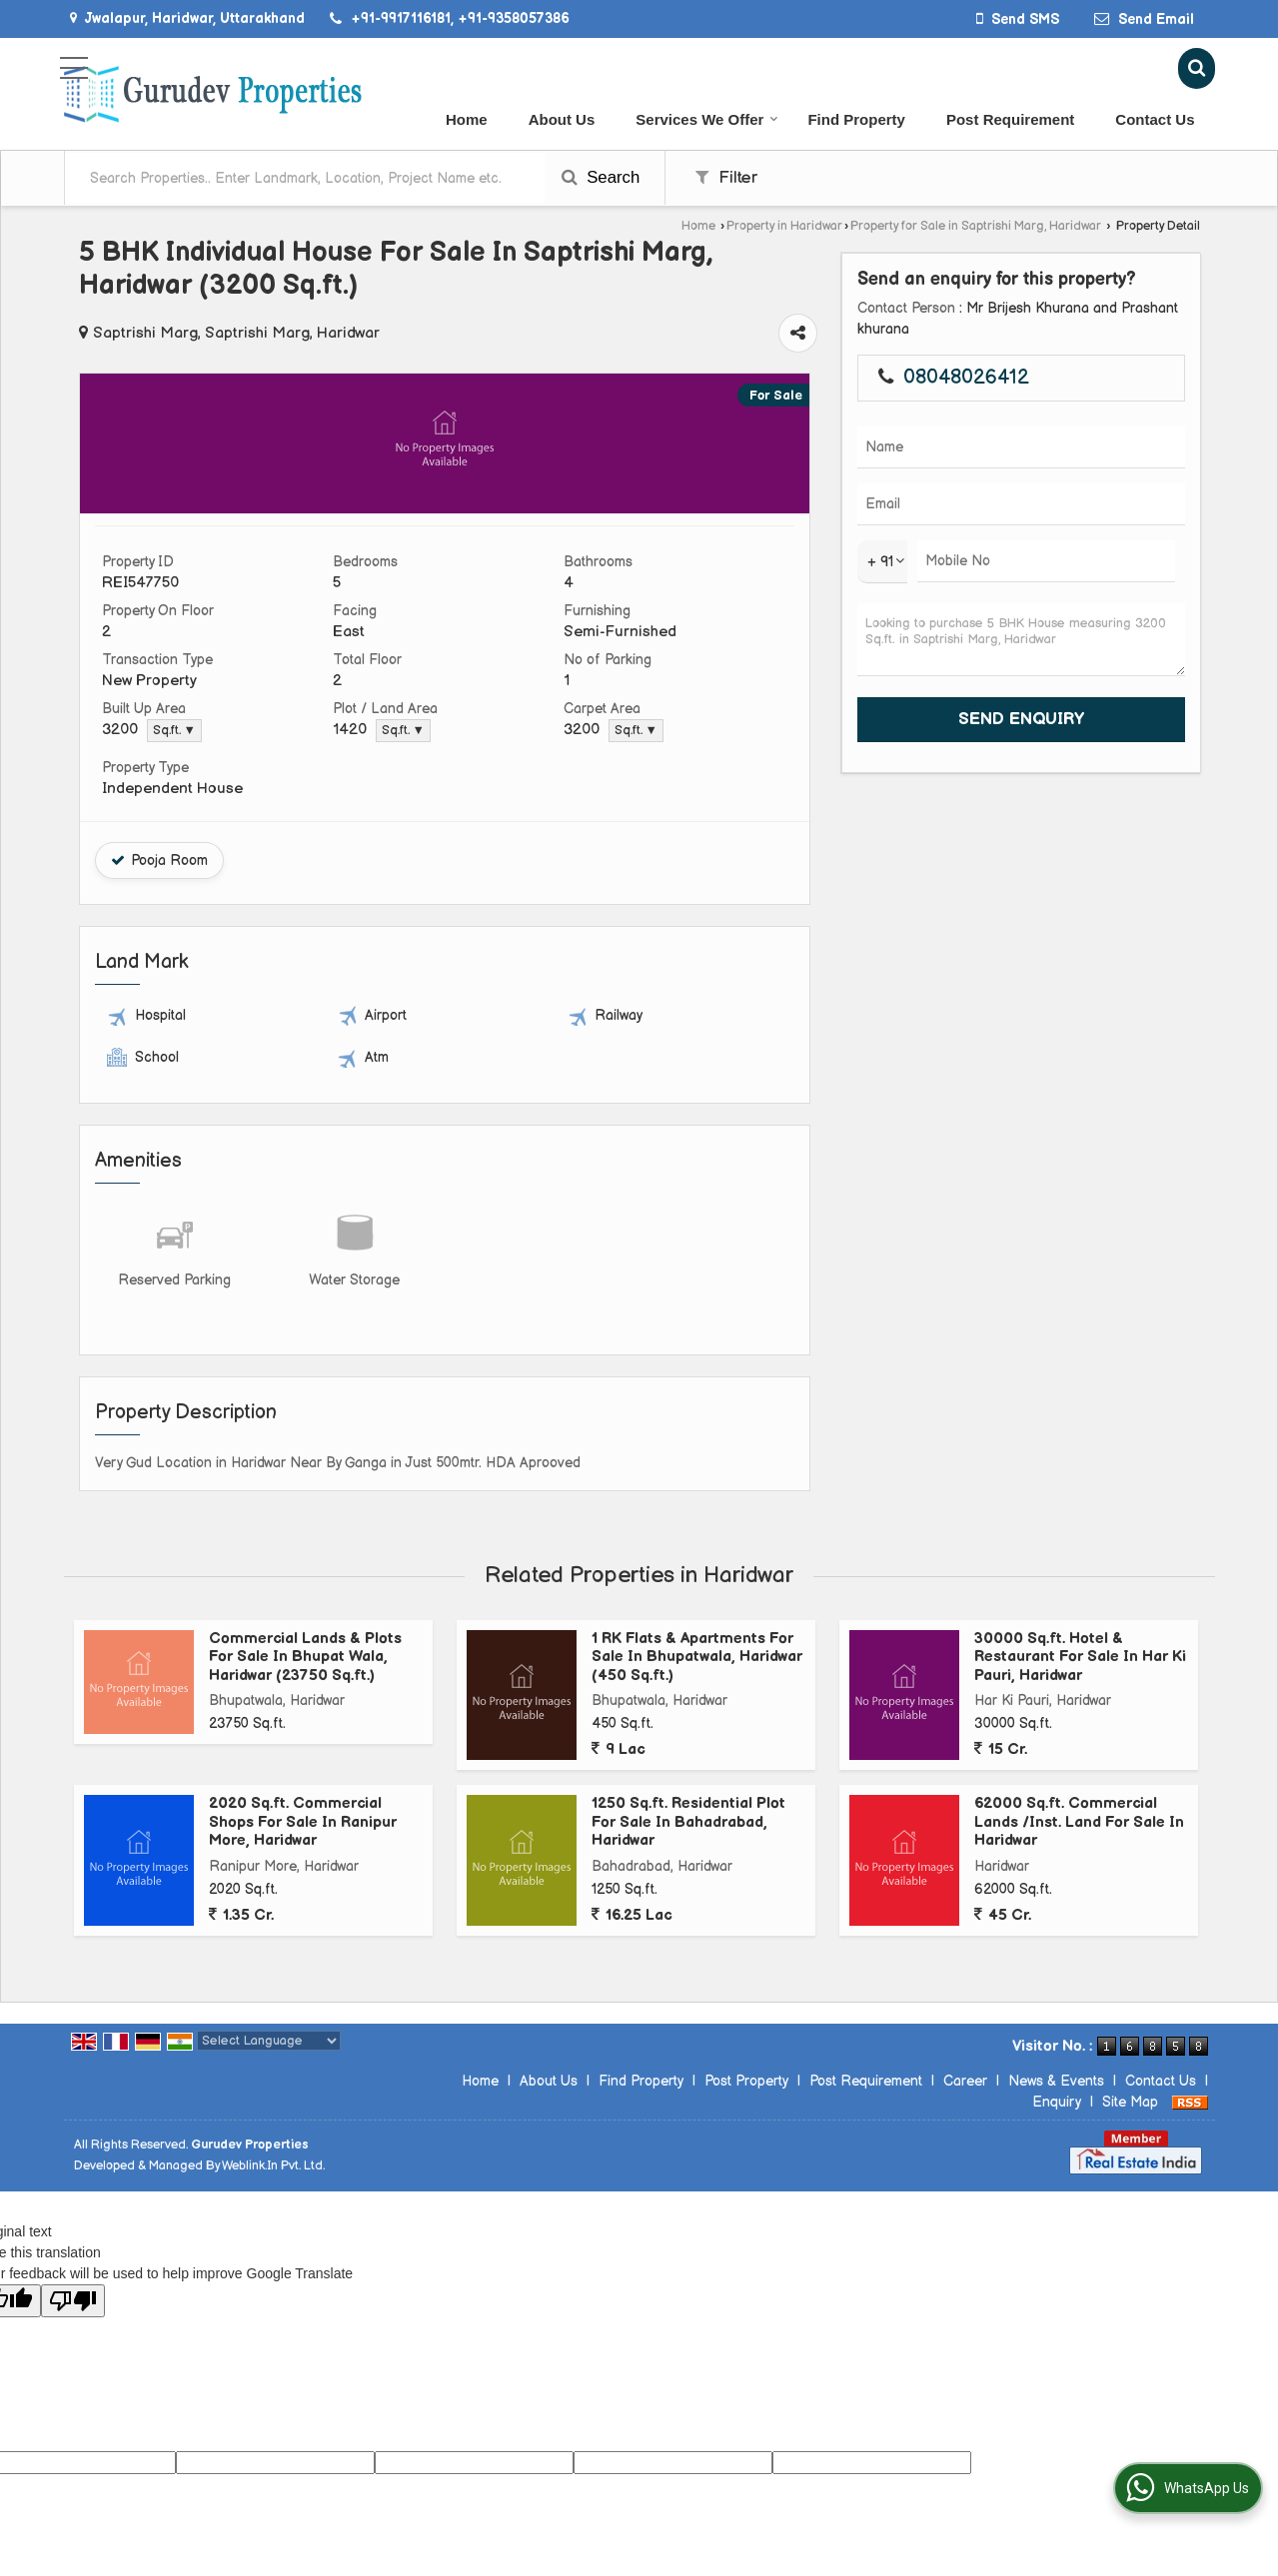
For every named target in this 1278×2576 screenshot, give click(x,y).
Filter (726, 178)
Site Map (1130, 2102)
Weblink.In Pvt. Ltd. (273, 2165)
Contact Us (1154, 119)
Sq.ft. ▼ (174, 730)
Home (467, 119)
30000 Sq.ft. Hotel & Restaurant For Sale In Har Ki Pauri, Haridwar (1080, 1657)
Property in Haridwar (784, 226)
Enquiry (1056, 2102)
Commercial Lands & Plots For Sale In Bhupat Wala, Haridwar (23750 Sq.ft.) (305, 1657)
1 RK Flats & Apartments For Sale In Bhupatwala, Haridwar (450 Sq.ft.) (697, 1657)
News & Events (1056, 2081)
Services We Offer (707, 119)
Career (965, 2081)
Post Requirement (1010, 119)
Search (601, 177)
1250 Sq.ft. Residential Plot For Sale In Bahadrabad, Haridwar (688, 1822)
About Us (562, 119)
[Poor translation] (73, 2300)
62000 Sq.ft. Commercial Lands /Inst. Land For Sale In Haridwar (1079, 1822)
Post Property (746, 2081)
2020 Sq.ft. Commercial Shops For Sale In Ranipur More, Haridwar (303, 1822)
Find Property (856, 119)
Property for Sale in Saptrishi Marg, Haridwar (975, 226)
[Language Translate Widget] (269, 2041)
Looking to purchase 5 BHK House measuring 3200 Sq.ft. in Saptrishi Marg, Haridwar (1021, 639)
